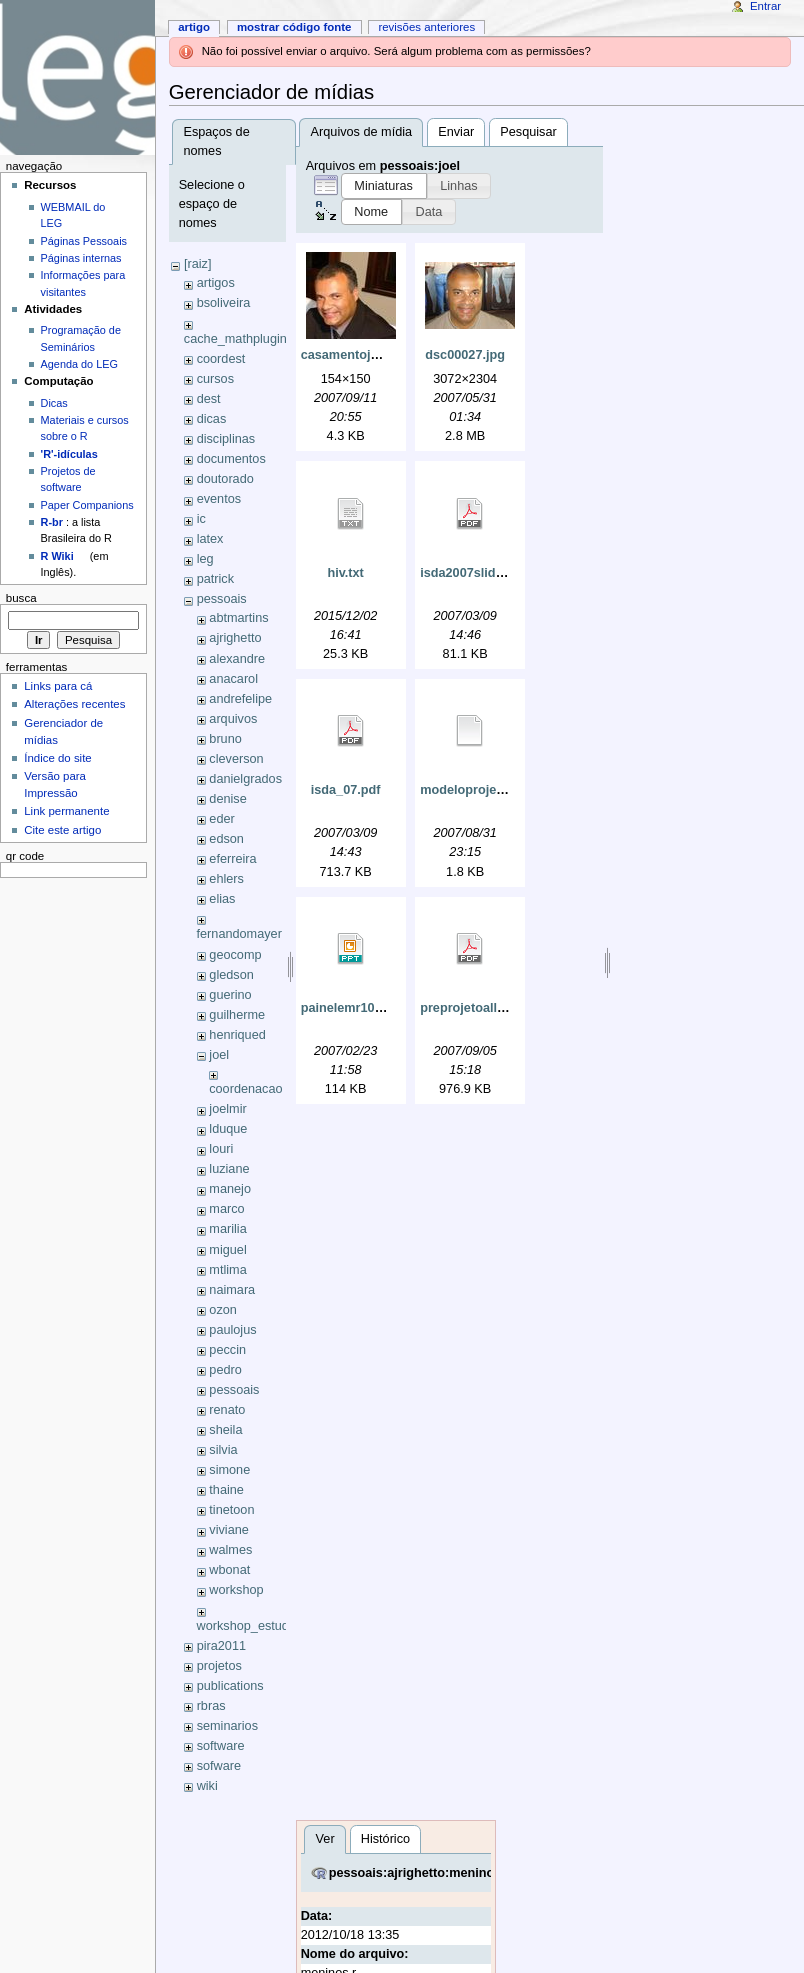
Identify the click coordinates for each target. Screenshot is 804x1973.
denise (227, 799)
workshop (236, 1590)
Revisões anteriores (426, 27)
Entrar (765, 6)
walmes (230, 1550)
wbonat (229, 1570)
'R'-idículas (69, 454)
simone (229, 1470)
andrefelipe (240, 699)
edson (226, 839)
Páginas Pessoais (84, 241)
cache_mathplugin (235, 339)
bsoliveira (224, 303)
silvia (223, 1450)
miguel (227, 1250)
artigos (216, 283)
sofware (219, 1766)
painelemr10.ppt (349, 1008)
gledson (231, 975)
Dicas (54, 403)
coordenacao (245, 1089)
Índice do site (58, 758)
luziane (229, 1169)
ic (201, 519)
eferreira (232, 859)
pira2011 (221, 1646)
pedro (225, 1370)
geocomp (235, 955)
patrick (215, 579)
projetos (219, 1666)
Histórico (385, 1839)
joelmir (227, 1109)
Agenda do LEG (79, 364)
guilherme (237, 1015)
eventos (219, 499)
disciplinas (226, 439)
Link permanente (66, 811)
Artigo (194, 27)
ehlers (226, 879)
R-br (52, 522)
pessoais (222, 599)
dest (209, 399)
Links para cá (58, 686)
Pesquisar (528, 132)
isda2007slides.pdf (476, 573)
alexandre (237, 659)
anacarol (233, 679)
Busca (21, 598)
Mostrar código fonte (294, 27)
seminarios (227, 1726)
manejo (230, 1189)
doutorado (225, 479)
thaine (226, 1490)
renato (227, 1410)
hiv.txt (345, 573)
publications (230, 1686)
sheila (225, 1430)
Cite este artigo (62, 830)
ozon (223, 1310)
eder (221, 819)
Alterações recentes (74, 704)
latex (210, 539)
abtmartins (238, 618)
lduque (228, 1129)
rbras (211, 1706)
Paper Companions (87, 505)
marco (226, 1209)
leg (205, 559)
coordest (221, 359)
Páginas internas (81, 258)
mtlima (227, 1270)
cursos (215, 379)
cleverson (236, 759)
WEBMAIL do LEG (73, 215)
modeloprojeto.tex (475, 790)
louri (221, 1149)
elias (222, 899)
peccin (227, 1350)
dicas (212, 419)
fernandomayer (239, 934)
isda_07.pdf (346, 790)
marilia (227, 1229)
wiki (207, 1786)
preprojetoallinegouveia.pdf (503, 1008)
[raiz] (198, 264)
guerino (230, 995)
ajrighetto (235, 638)
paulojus (232, 1330)
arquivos (233, 719)
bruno (225, 739)
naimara (232, 1290)
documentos (231, 459)
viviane (229, 1530)
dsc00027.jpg (465, 355)
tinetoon (231, 1510)
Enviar (456, 132)
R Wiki (57, 556)
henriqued (237, 1035)
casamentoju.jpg (351, 355)
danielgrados (245, 779)
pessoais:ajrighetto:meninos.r (419, 1873)
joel (219, 1055)
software (221, 1746)
